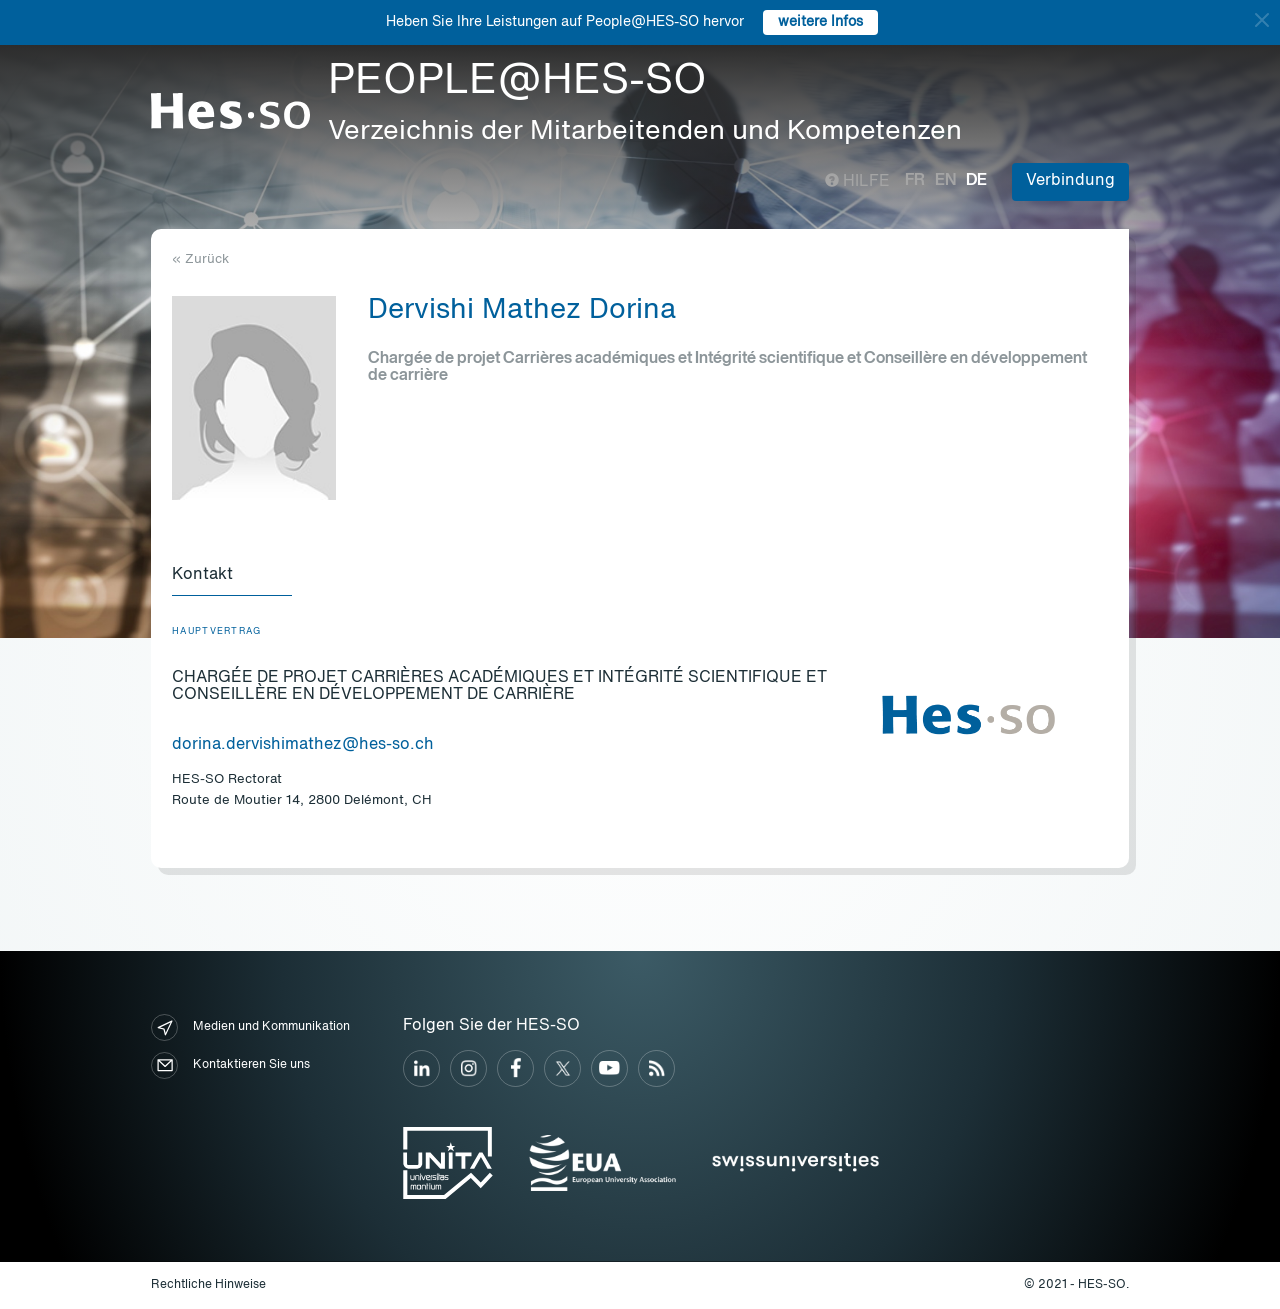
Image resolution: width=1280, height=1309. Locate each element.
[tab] (232, 576)
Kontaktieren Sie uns (230, 1065)
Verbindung (1070, 181)
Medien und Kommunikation (250, 1027)
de (976, 181)
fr (915, 181)
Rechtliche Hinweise (208, 1285)
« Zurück (200, 259)
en (945, 181)
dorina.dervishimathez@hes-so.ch (303, 745)
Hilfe (857, 182)
